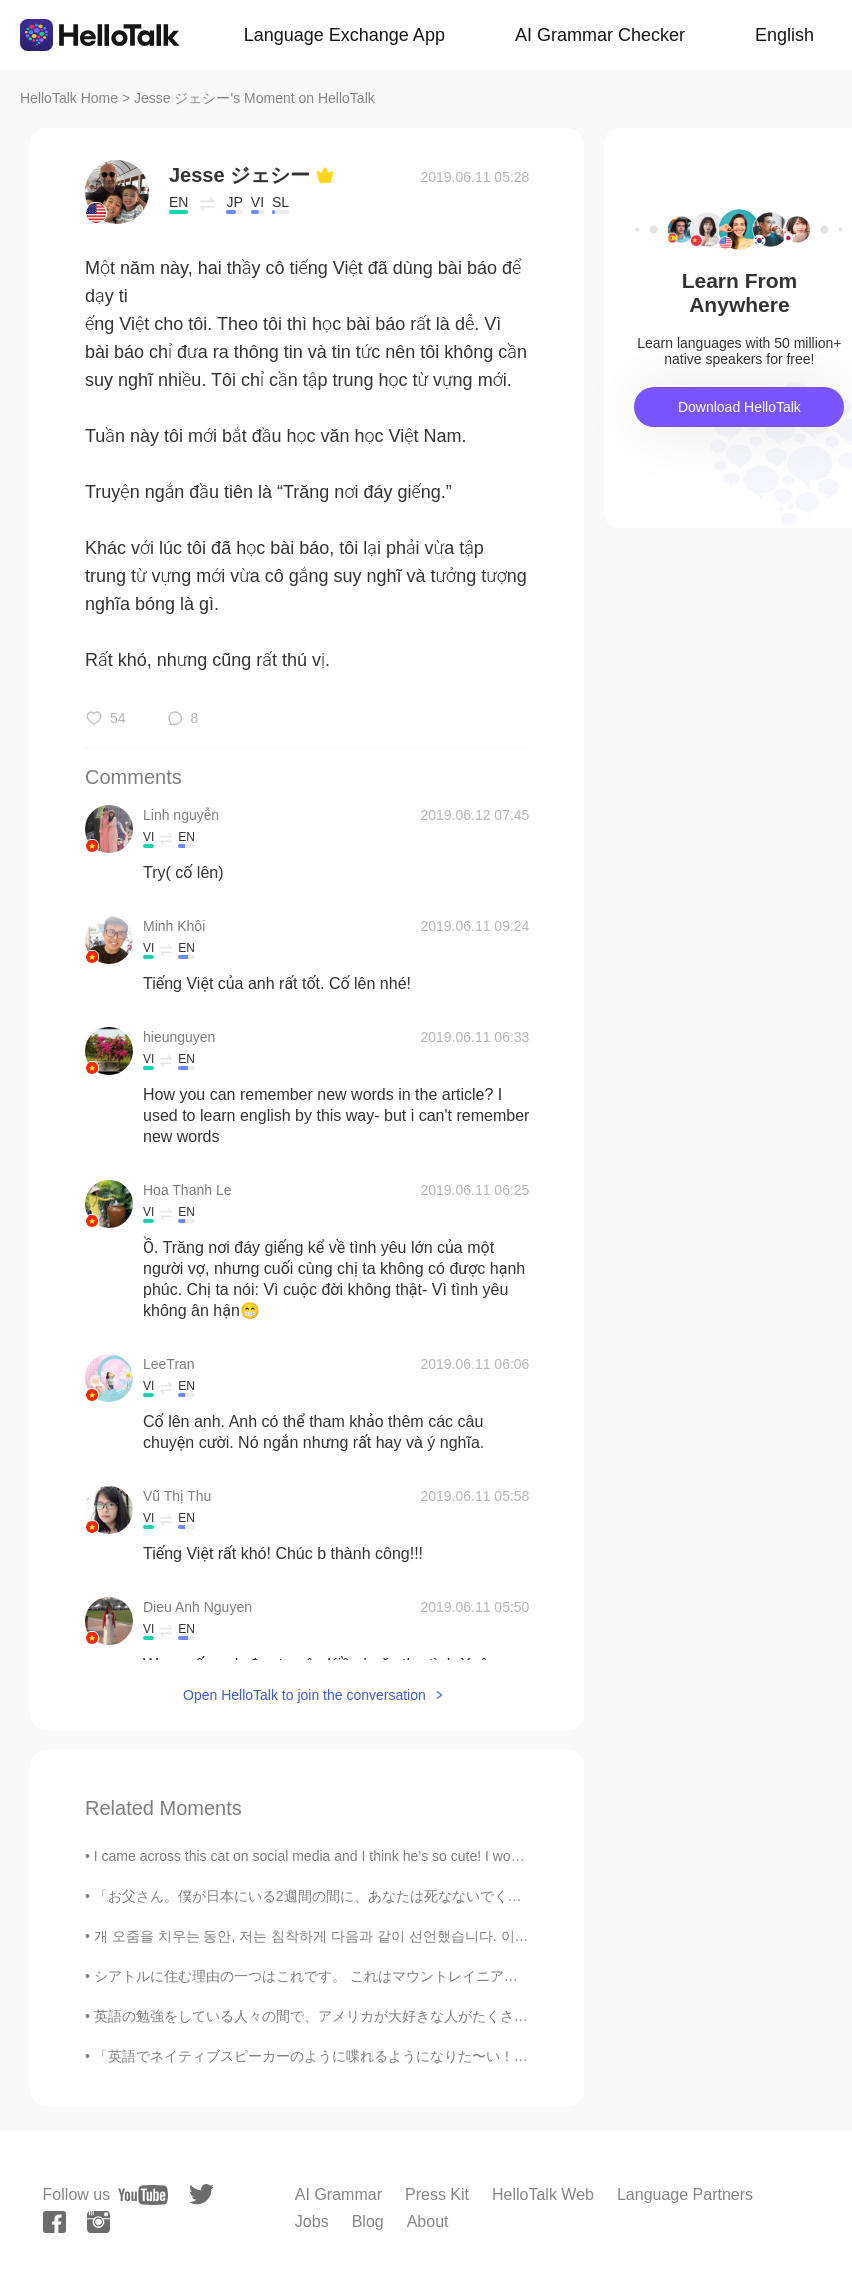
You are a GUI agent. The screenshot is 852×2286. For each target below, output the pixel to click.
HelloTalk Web (543, 2194)
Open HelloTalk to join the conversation (304, 1695)
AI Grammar (338, 2194)
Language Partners (685, 2194)
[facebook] (54, 2222)
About (428, 2221)
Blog (368, 2221)
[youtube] (143, 2195)
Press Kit (437, 2194)
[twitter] (201, 2194)
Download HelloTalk (739, 407)
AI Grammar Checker (600, 35)
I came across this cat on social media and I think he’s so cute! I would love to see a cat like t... (387, 1856)
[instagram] (98, 2222)
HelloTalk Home (69, 98)
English (784, 35)
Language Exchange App (344, 35)
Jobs (312, 2221)
